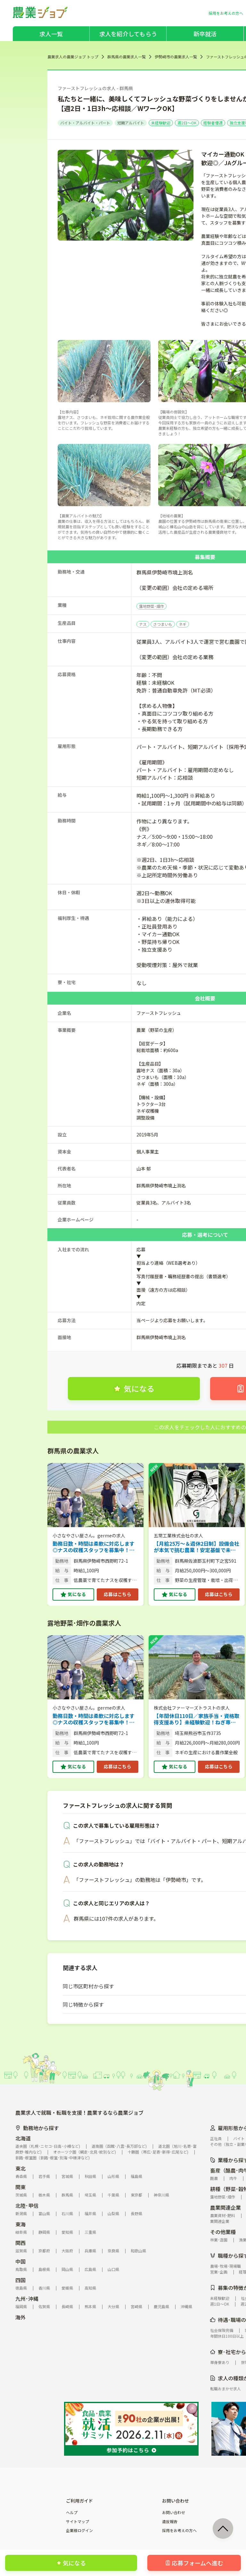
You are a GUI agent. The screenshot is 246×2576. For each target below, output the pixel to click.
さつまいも (162, 624)
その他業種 (223, 2232)
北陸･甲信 (26, 2205)
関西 (20, 2243)
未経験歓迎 (160, 122)
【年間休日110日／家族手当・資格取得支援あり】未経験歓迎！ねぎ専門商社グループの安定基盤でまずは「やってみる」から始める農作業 (196, 1719)
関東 (20, 2187)
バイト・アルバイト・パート (85, 122)
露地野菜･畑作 (151, 606)
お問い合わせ (173, 2512)
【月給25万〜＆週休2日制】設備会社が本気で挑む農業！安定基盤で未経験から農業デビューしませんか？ (196, 1546)
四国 (20, 2280)
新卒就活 (205, 34)
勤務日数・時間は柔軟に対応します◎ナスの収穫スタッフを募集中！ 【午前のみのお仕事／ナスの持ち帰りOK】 (94, 1546)
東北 (20, 2168)
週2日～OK (186, 122)
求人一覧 (51, 34)
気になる (77, 1594)
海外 (20, 2317)
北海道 (23, 2138)
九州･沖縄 (26, 2298)
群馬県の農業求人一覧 (126, 56)
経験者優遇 (213, 122)
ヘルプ (72, 2512)
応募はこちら (117, 1594)
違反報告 (169, 2521)
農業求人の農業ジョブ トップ (72, 56)
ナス (143, 624)
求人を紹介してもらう (128, 34)
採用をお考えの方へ (179, 2530)
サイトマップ (77, 2521)
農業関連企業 (225, 2207)
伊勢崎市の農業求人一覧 (176, 56)
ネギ (182, 624)
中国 (20, 2261)
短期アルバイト (130, 122)
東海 (20, 2224)
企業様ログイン (79, 2530)
